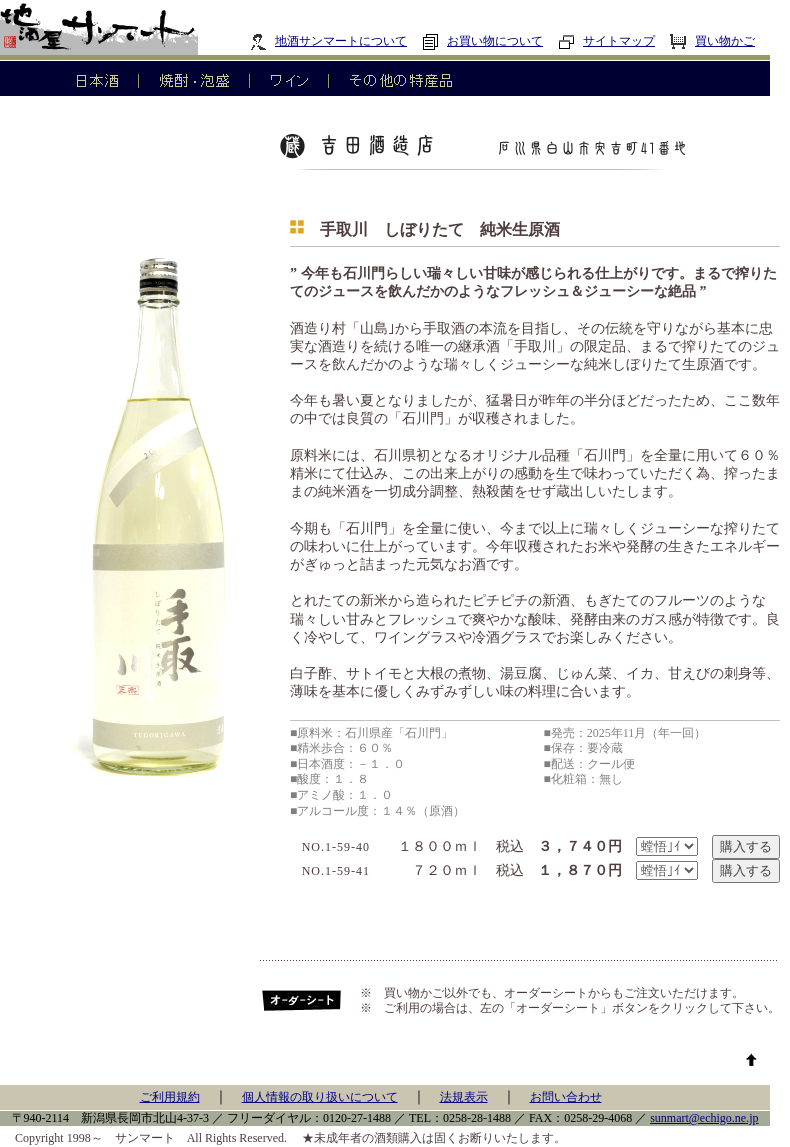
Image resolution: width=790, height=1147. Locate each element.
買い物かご (712, 41)
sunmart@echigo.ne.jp (704, 1118)
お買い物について (482, 41)
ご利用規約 (170, 1097)
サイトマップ (606, 41)
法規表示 (464, 1097)
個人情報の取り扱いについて (320, 1097)
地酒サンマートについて (328, 41)
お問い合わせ (566, 1097)
